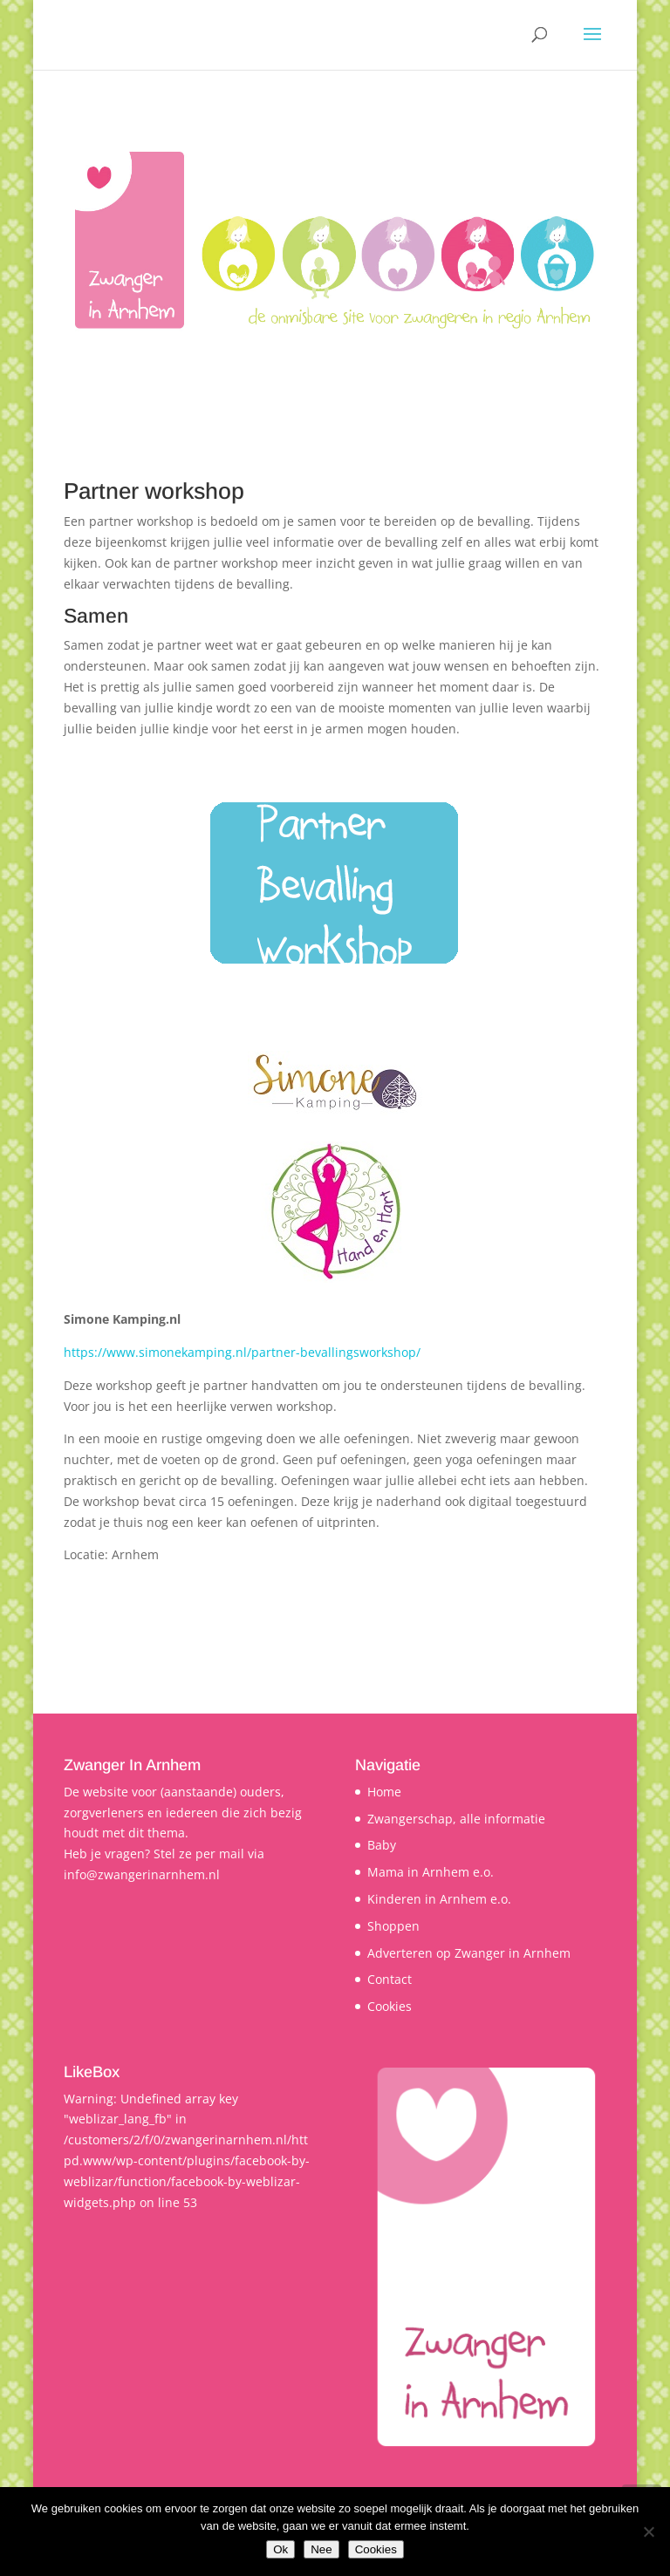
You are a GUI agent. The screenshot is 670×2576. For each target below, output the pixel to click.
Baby (381, 1845)
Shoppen (393, 1926)
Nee (321, 2549)
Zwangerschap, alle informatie (456, 1818)
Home (384, 1791)
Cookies (389, 2006)
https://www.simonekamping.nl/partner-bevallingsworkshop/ (242, 1352)
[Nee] (648, 2531)
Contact (389, 1979)
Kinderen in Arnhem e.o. (439, 1899)
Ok (280, 2549)
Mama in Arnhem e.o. (430, 1872)
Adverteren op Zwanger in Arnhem (469, 1953)
